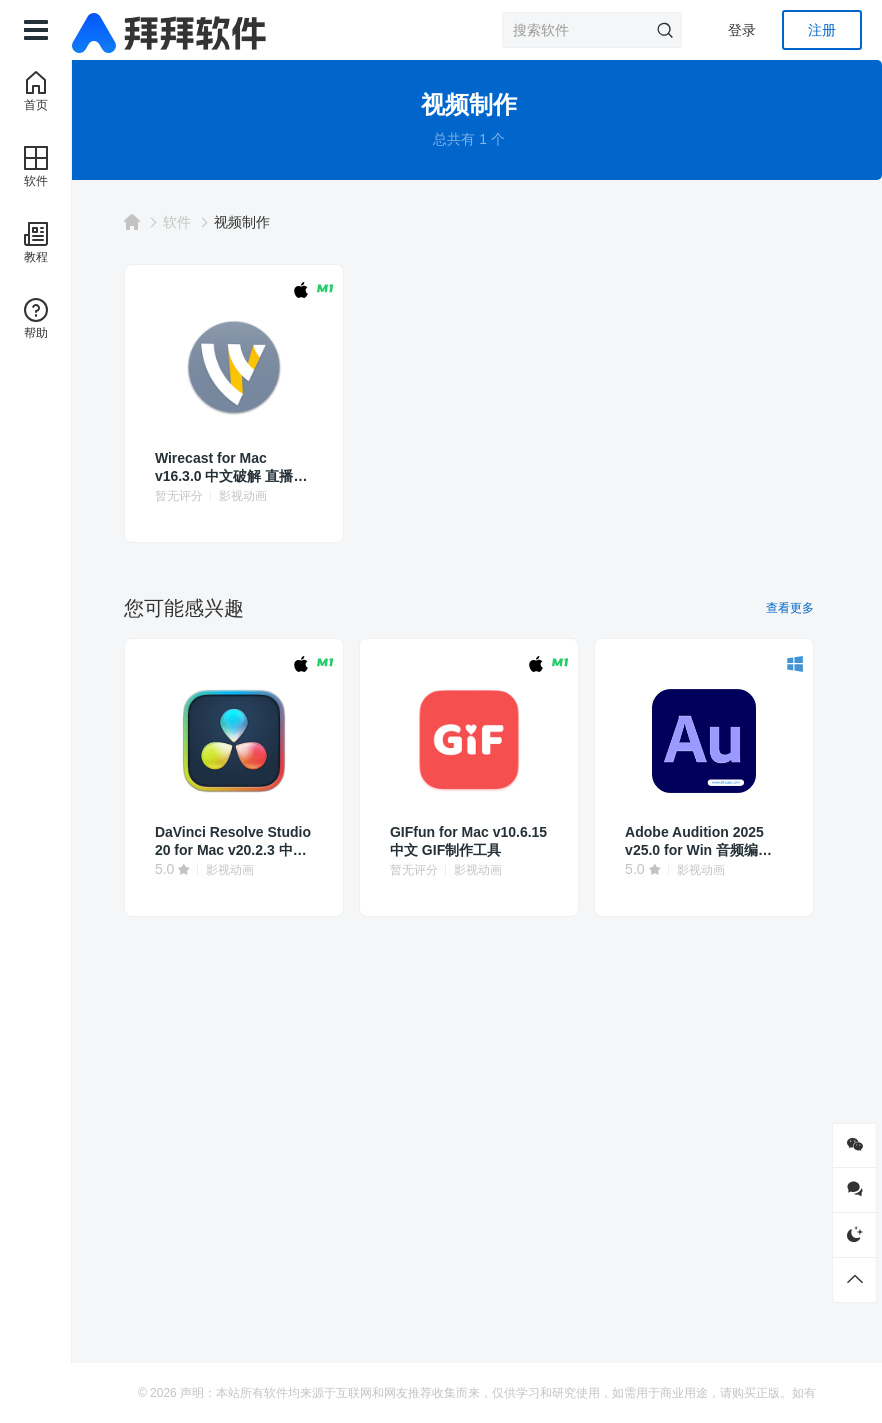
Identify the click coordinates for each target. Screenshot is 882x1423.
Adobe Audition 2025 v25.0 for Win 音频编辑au (696, 841)
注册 (822, 30)
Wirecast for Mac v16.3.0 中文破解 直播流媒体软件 (251, 467)
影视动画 (270, 496)
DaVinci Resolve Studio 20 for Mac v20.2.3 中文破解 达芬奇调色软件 (251, 841)
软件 (204, 222)
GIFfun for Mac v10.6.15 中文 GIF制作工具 (475, 841)
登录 (742, 30)
